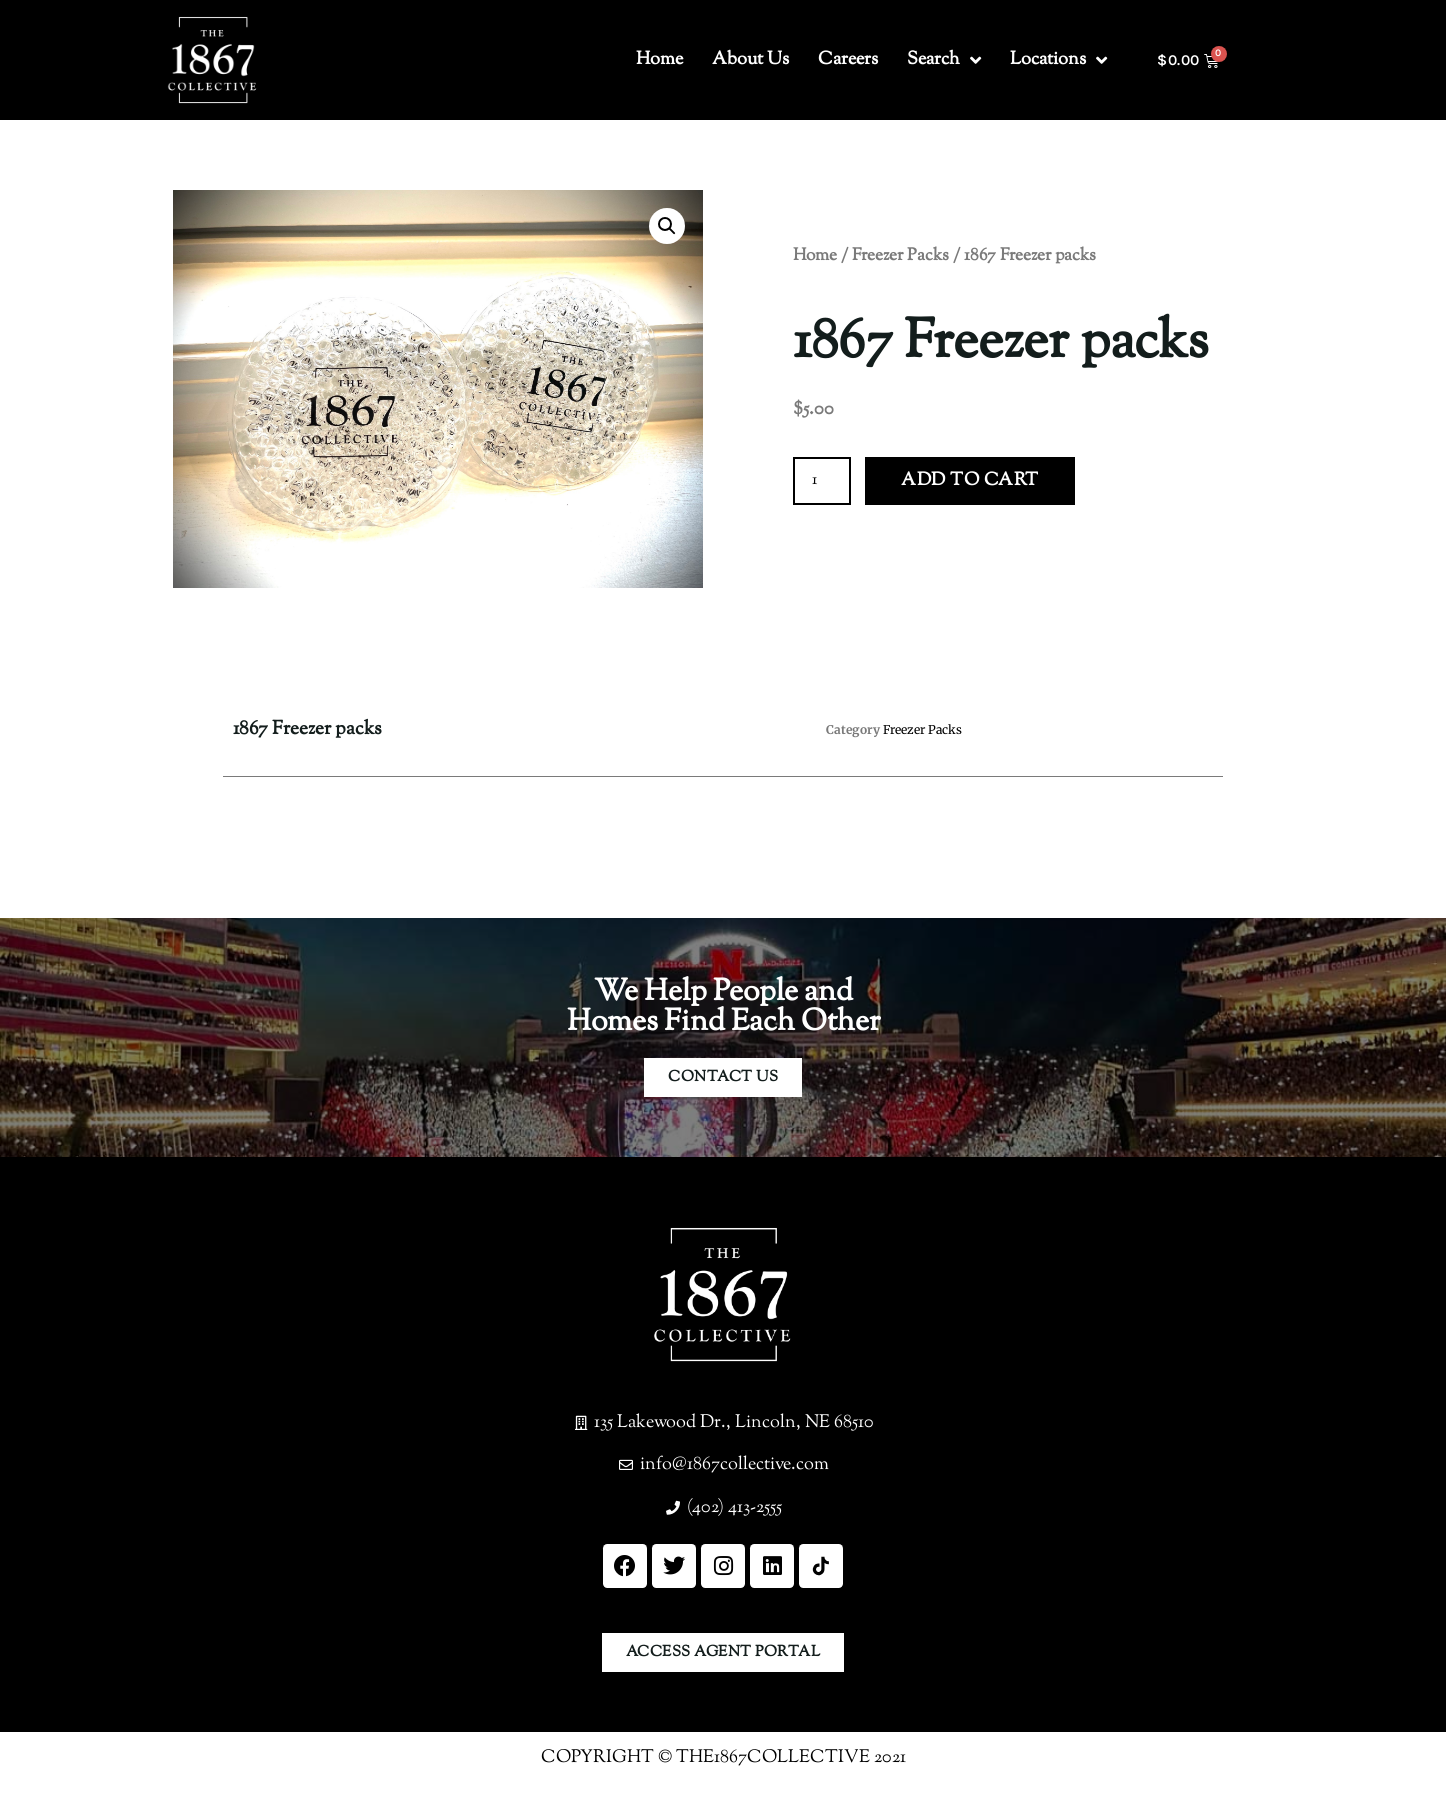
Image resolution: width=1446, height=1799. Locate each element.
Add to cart (970, 481)
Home (659, 60)
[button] (667, 226)
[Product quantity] (822, 481)
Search (944, 60)
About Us (750, 60)
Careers (848, 60)
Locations (1058, 60)
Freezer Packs (900, 256)
